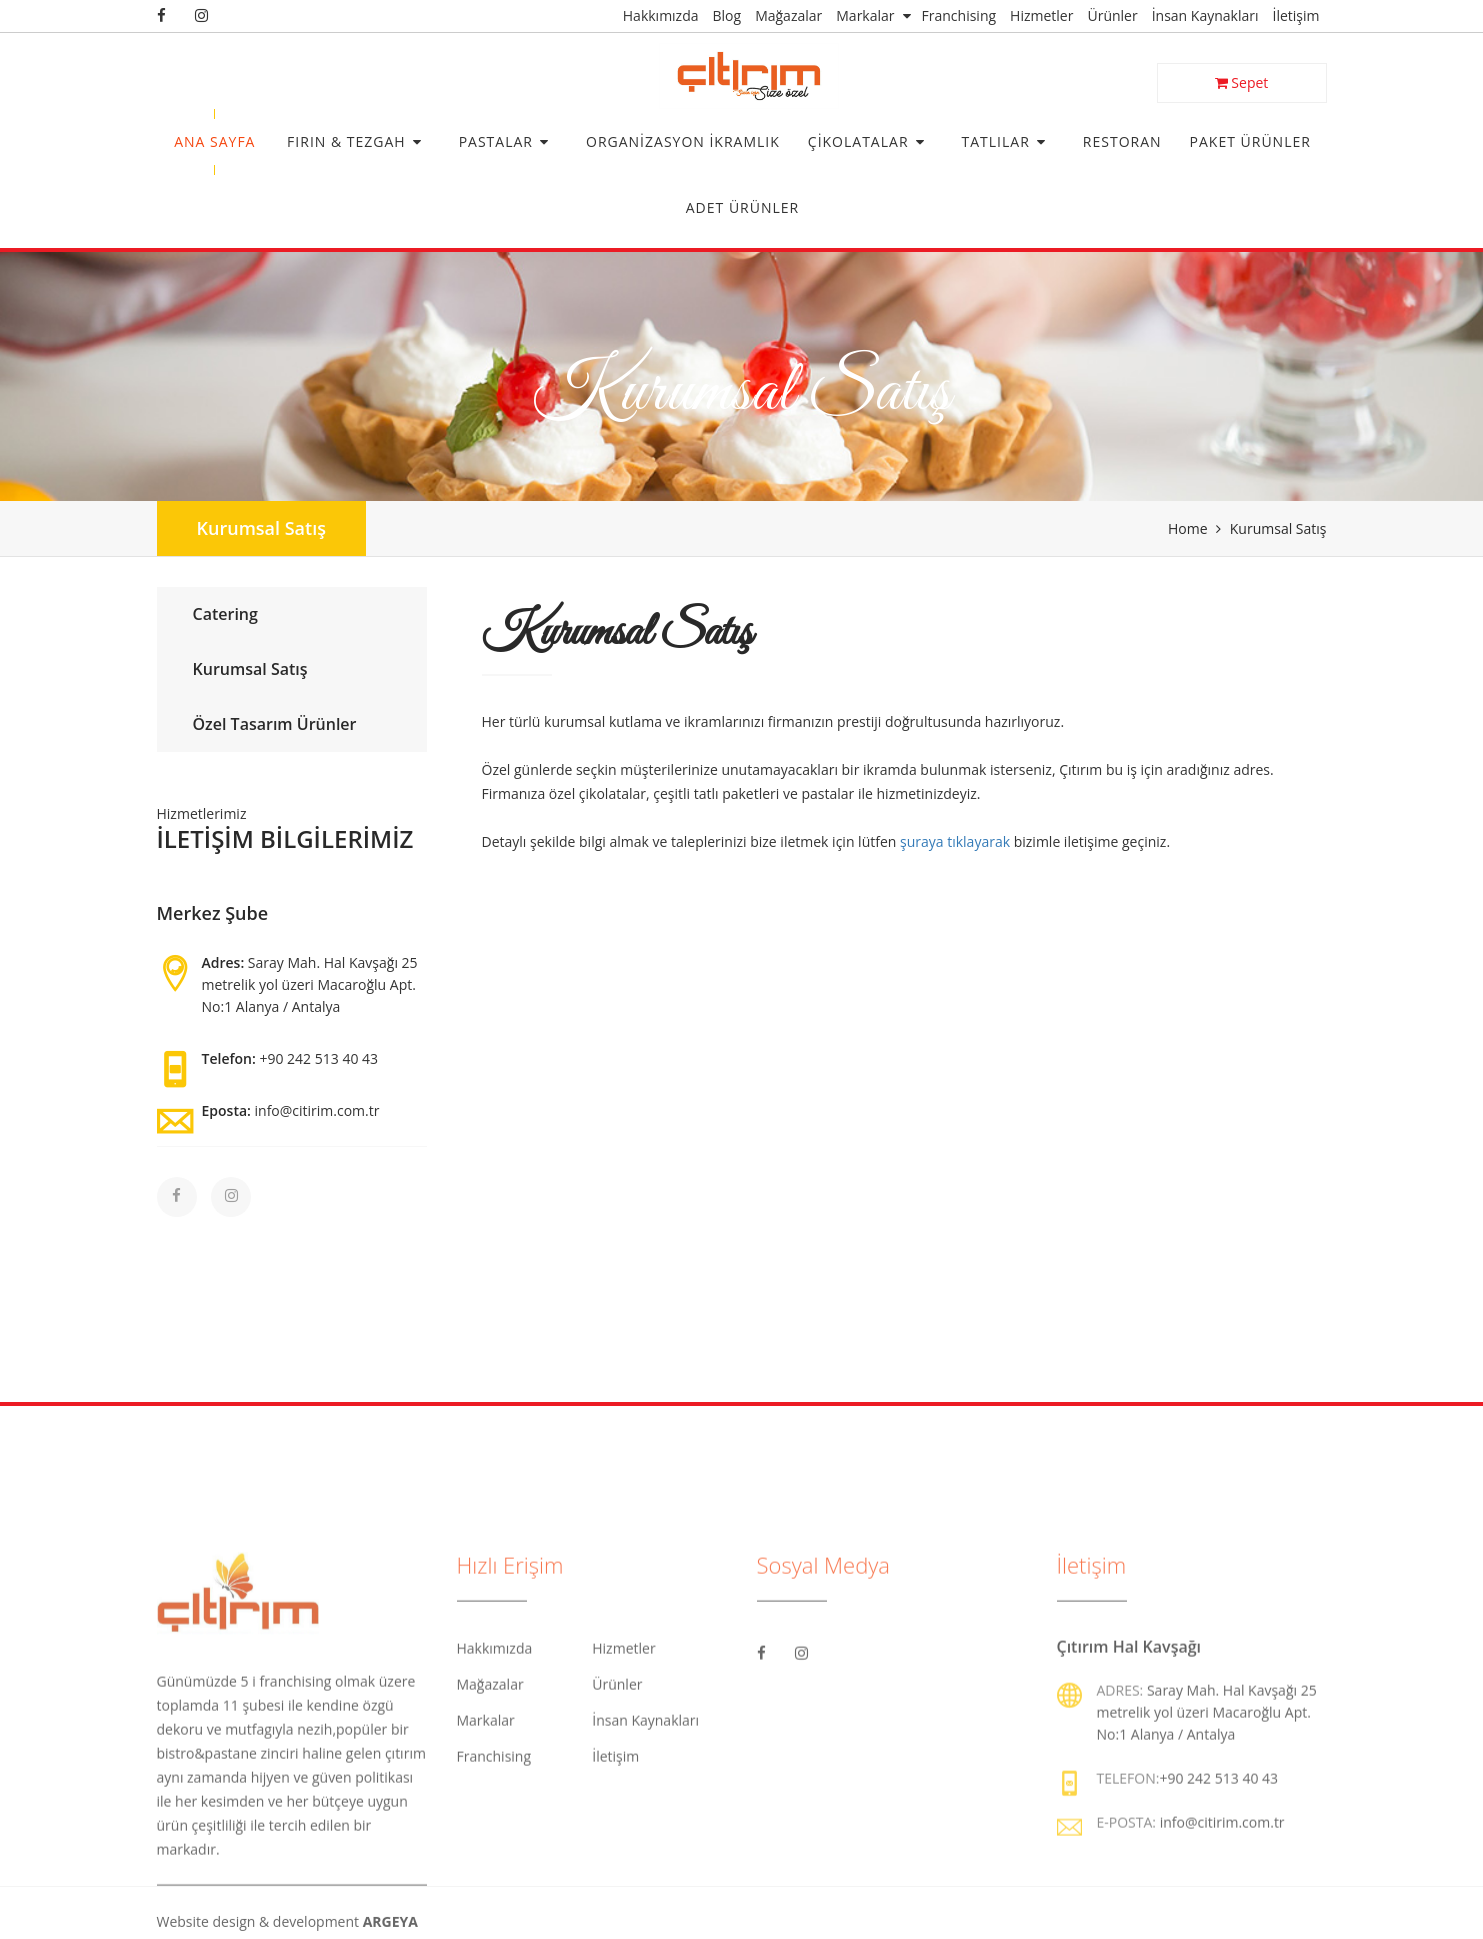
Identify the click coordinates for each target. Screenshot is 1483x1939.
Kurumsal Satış (261, 528)
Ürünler (1112, 15)
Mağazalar (788, 15)
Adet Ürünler (742, 207)
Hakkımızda (661, 15)
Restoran (1122, 141)
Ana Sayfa (214, 141)
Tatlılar (996, 141)
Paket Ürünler (1250, 141)
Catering (222, 614)
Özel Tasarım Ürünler (272, 724)
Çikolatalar (858, 141)
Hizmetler (1041, 15)
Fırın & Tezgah (346, 141)
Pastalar (496, 141)
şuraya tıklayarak (955, 841)
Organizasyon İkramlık (683, 141)
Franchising (959, 15)
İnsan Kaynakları (1205, 15)
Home (1188, 528)
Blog (727, 15)
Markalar (865, 15)
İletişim (1296, 15)
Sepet (1242, 82)
